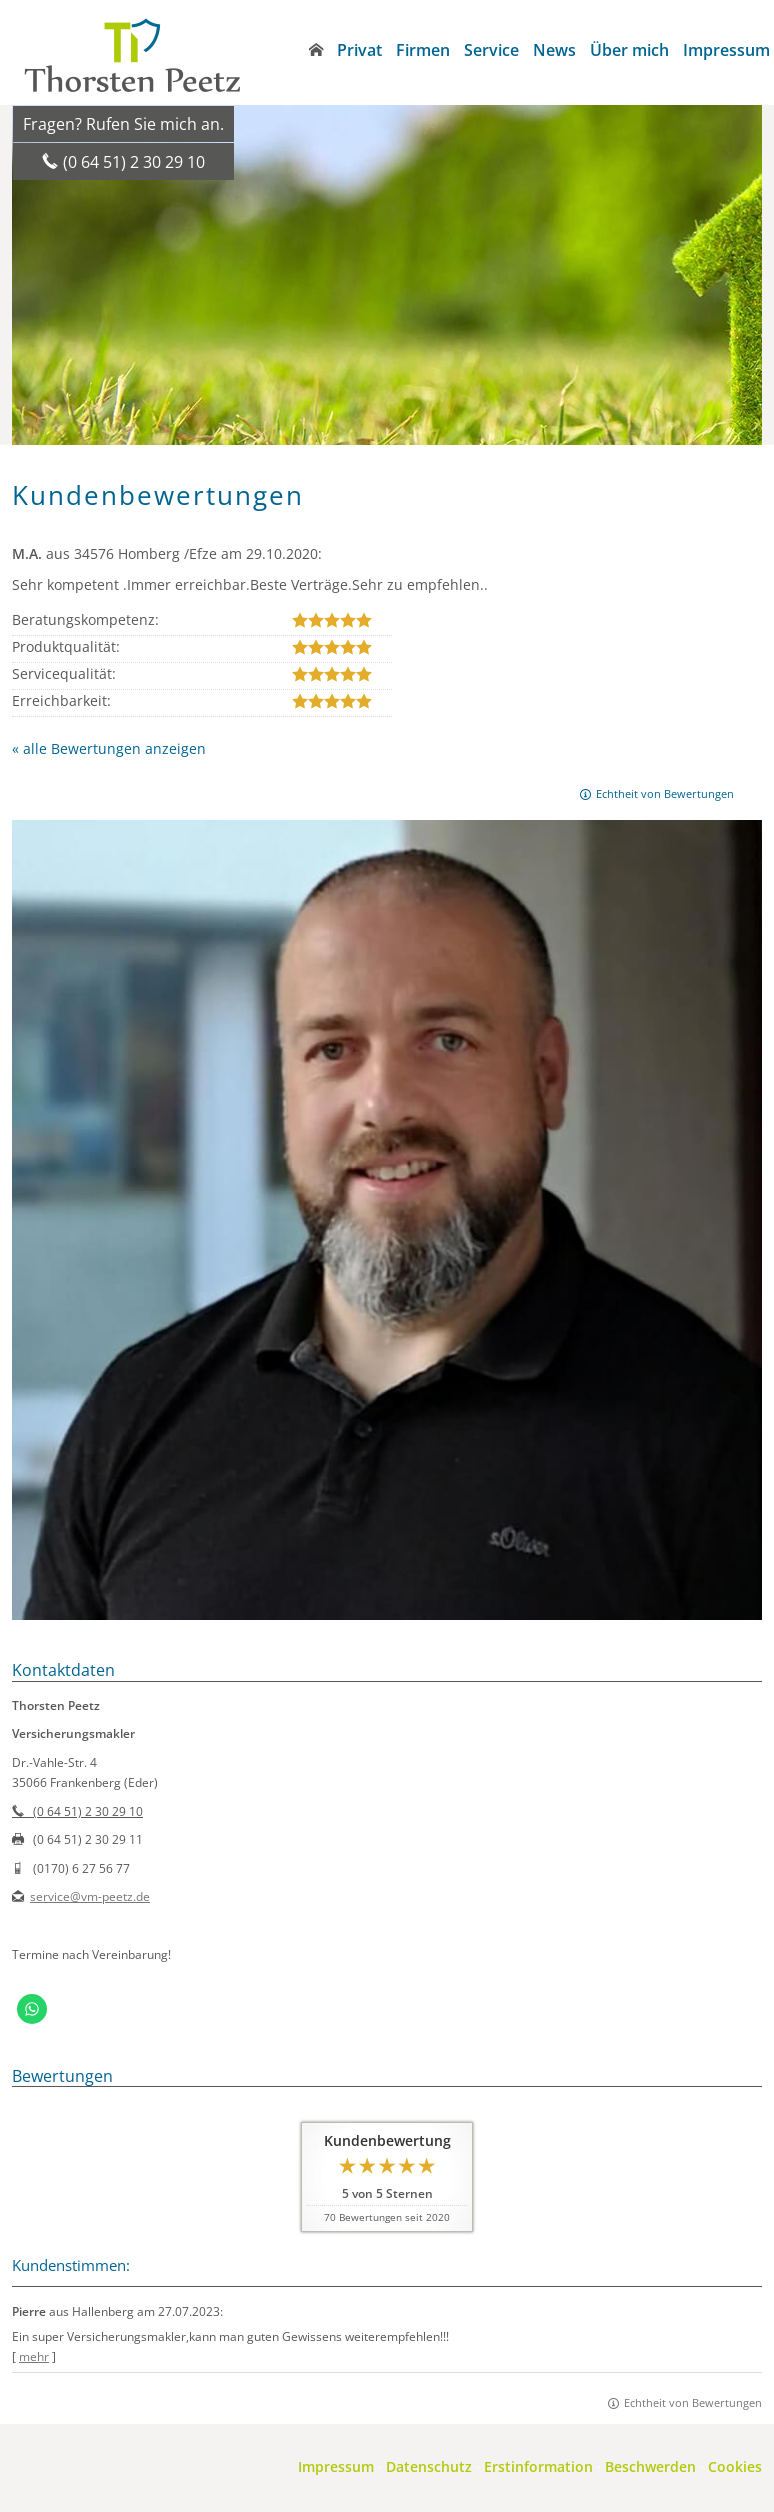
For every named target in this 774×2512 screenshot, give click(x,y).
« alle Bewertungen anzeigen (109, 748)
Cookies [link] (735, 2466)
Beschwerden (650, 2466)
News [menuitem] (554, 50)
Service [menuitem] (491, 50)
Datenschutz (429, 2466)
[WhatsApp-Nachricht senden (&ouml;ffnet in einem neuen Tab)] (32, 2009)
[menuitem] (316, 50)
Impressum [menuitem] (726, 50)
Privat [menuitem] (359, 50)
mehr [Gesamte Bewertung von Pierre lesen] (34, 2356)
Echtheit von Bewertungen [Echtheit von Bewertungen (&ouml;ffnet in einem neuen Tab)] (665, 793)
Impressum (336, 2466)
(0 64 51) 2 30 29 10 (77, 1811)
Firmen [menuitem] (423, 50)
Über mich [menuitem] (629, 50)
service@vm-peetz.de (90, 1896)
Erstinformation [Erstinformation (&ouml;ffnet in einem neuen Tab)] (538, 2466)
